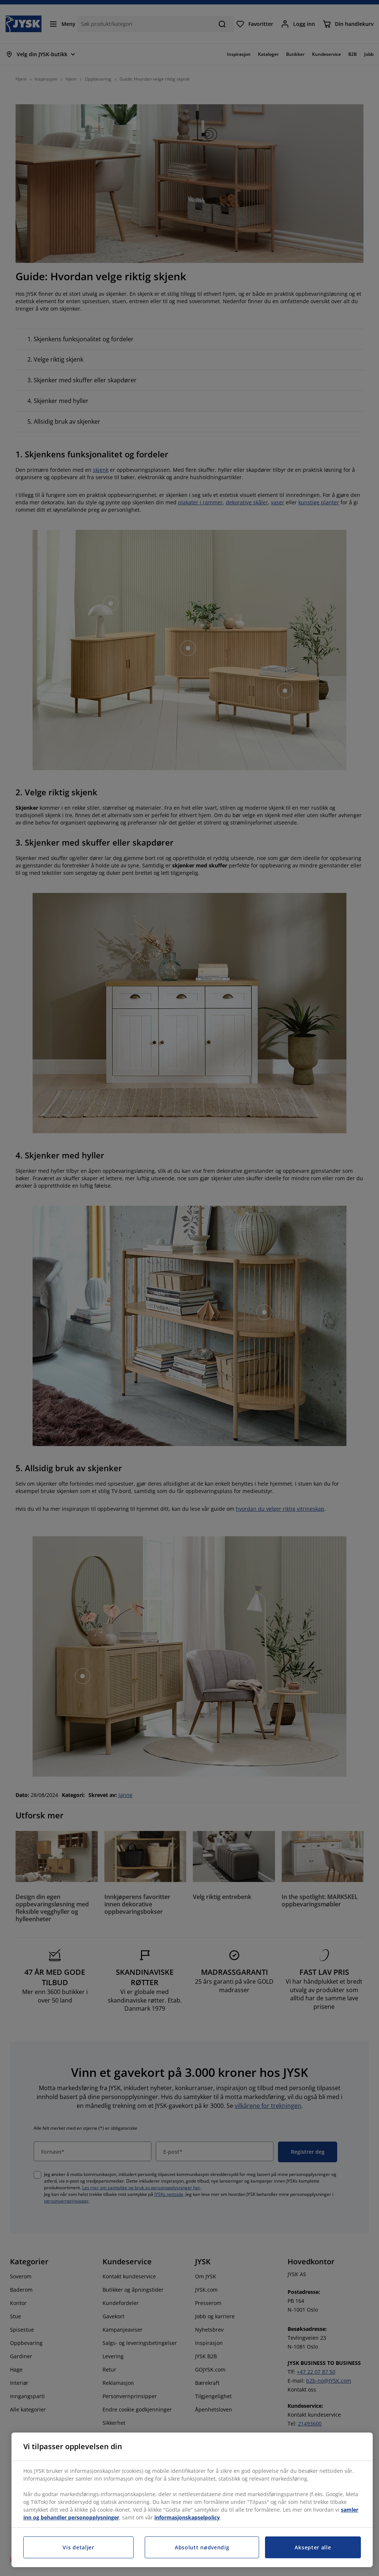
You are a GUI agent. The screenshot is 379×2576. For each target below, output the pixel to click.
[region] (192, 2500)
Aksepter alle (313, 2547)
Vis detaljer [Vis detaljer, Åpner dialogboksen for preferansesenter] (78, 2547)
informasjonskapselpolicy (187, 2517)
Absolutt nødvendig (202, 2547)
